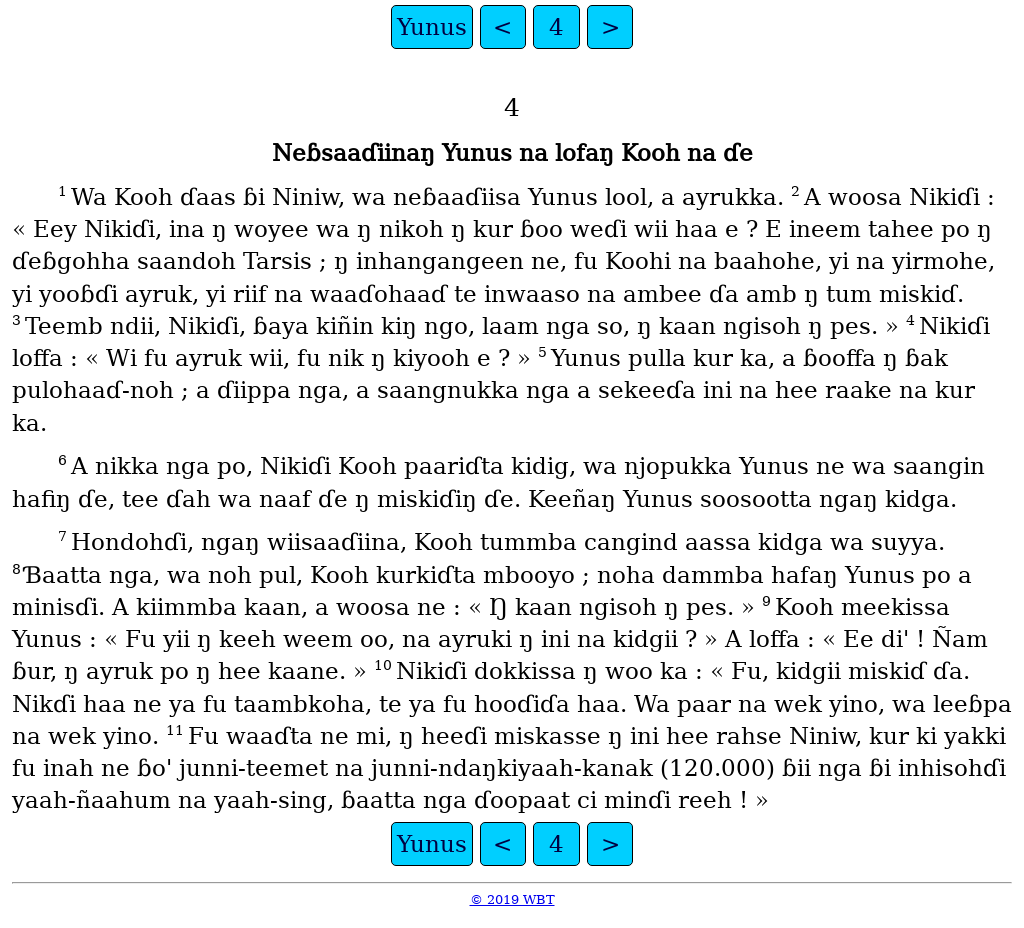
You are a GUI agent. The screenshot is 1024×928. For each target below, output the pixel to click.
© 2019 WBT (512, 899)
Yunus (432, 27)
